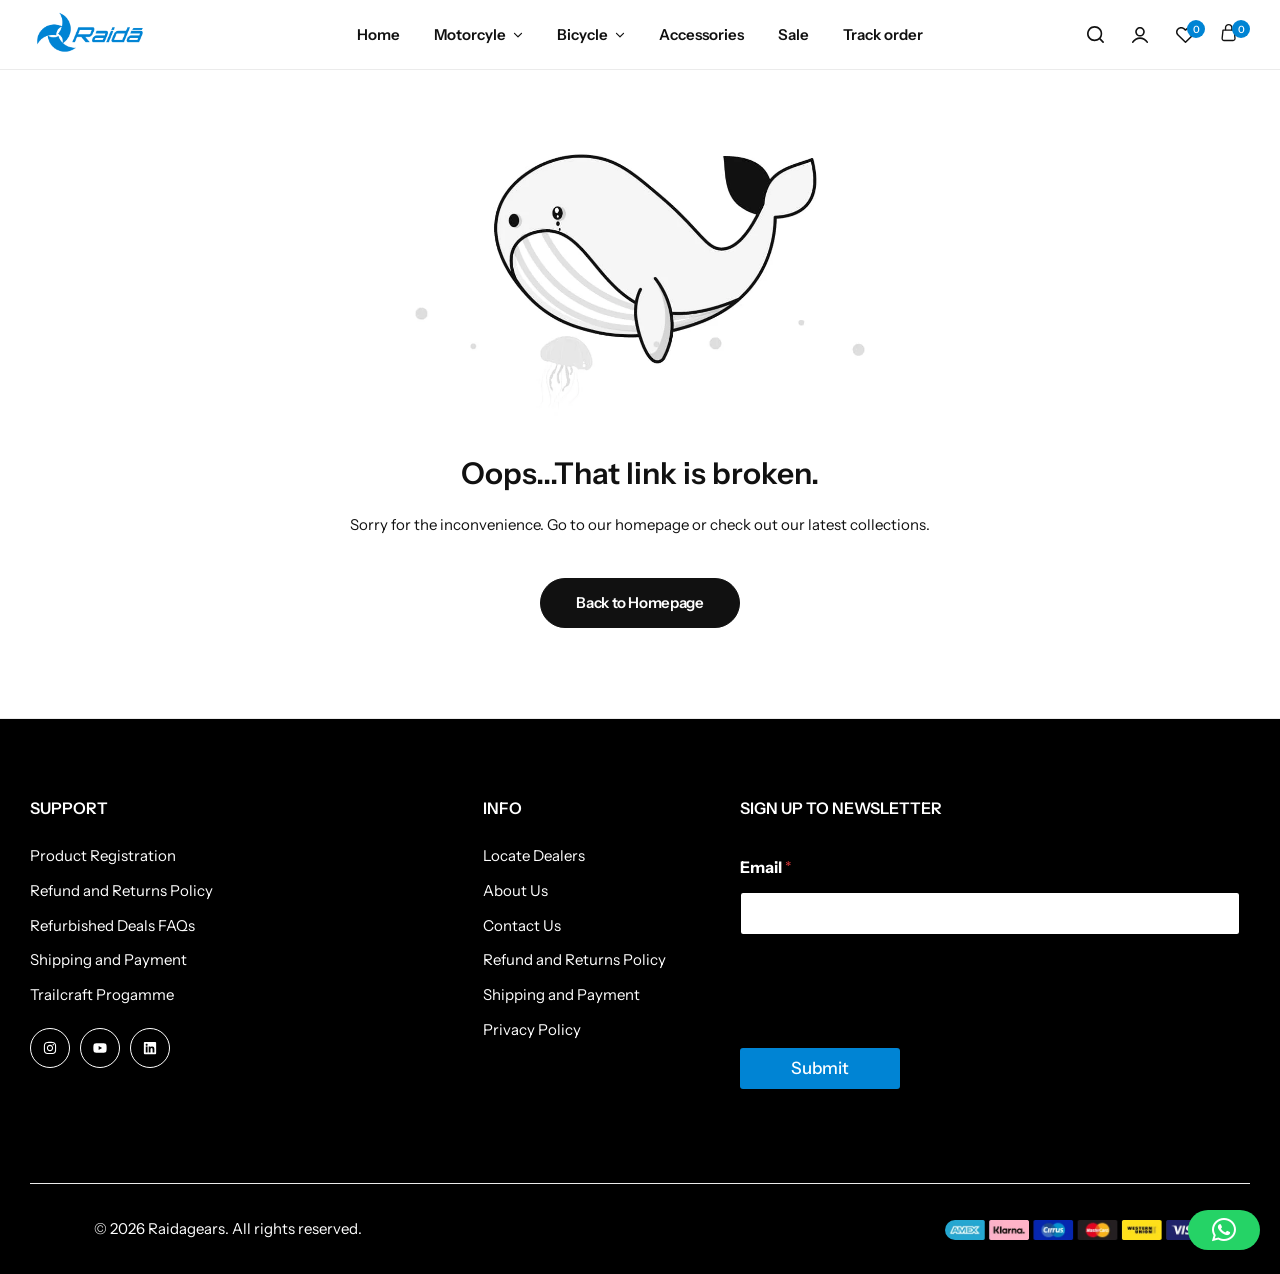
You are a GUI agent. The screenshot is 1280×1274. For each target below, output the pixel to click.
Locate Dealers (534, 856)
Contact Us (522, 926)
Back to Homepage (639, 602)
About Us (515, 891)
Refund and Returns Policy (121, 891)
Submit (820, 1068)
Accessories (701, 34)
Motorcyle (470, 34)
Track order (883, 34)
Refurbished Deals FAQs (112, 926)
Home (378, 34)
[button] (1185, 35)
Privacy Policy (532, 1030)
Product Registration (103, 856)
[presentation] (892, 1035)
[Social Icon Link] (50, 1048)
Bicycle (582, 34)
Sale (793, 34)
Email (766, 867)
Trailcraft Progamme (102, 995)
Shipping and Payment (108, 960)
